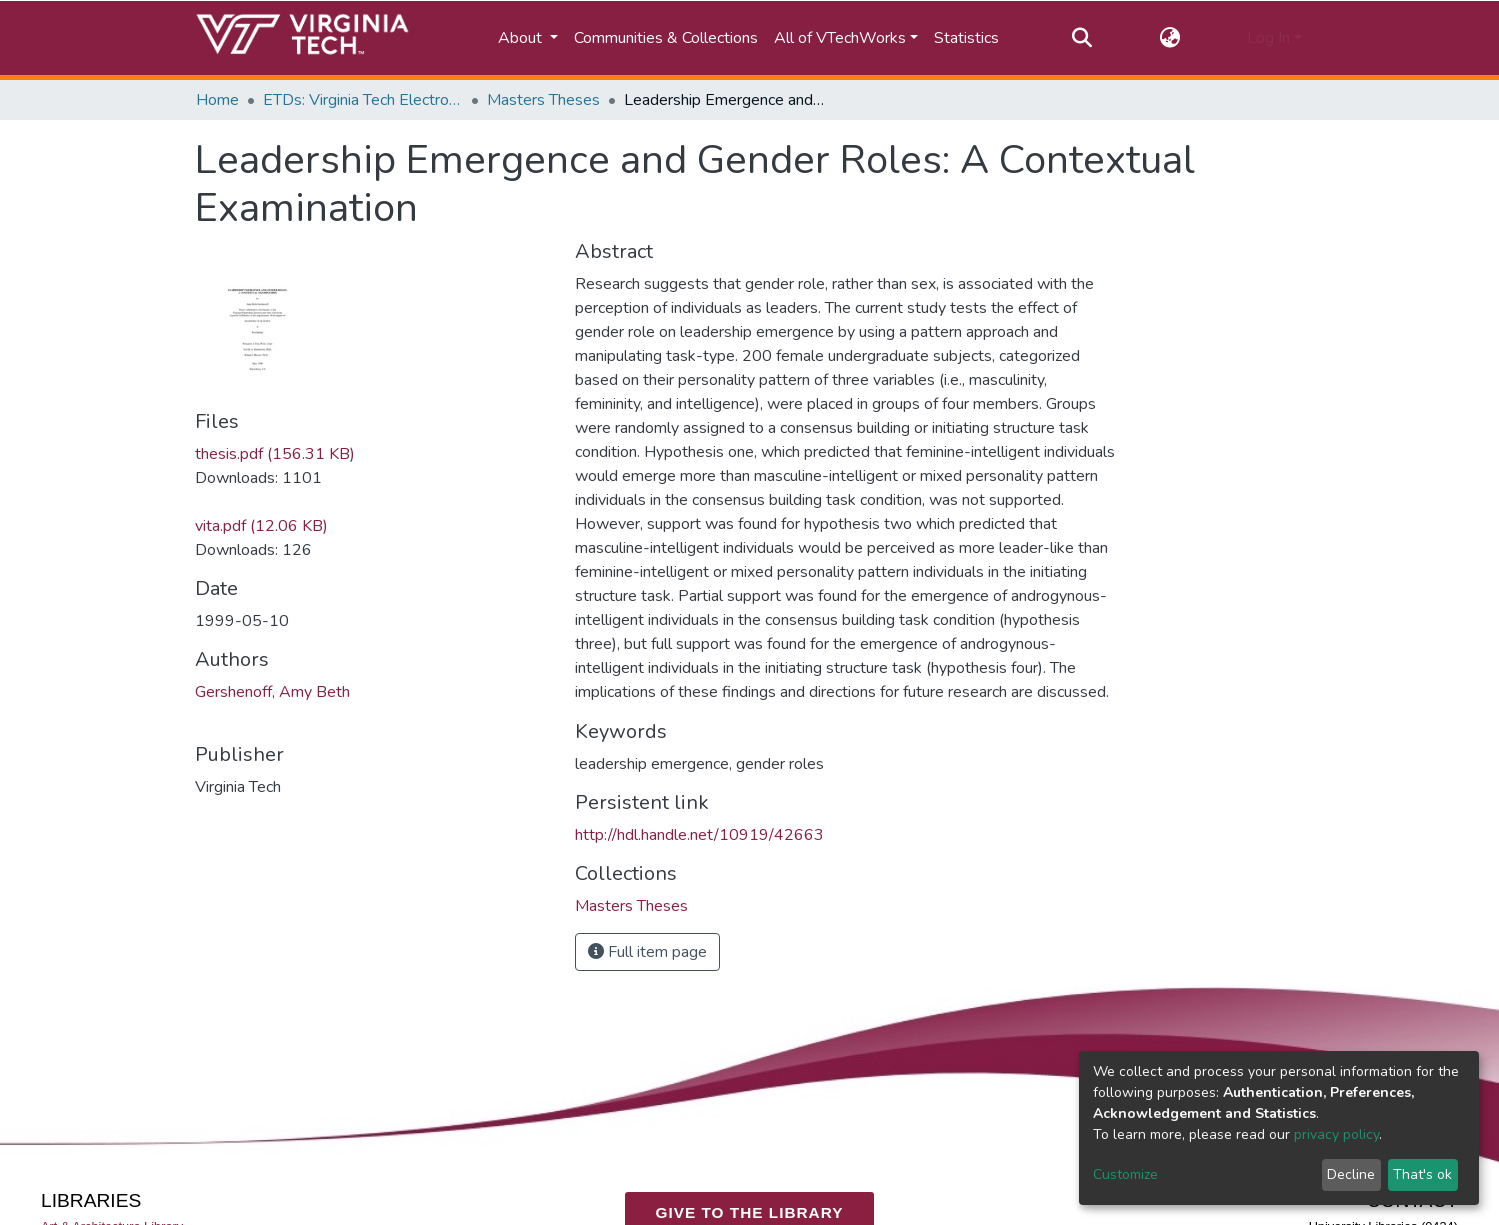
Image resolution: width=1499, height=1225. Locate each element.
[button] (1169, 38)
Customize (1125, 1174)
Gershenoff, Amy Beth (272, 692)
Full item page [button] (647, 952)
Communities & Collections (666, 38)
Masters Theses (543, 100)
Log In (1268, 38)
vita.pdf (261, 526)
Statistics (966, 38)
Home (217, 100)
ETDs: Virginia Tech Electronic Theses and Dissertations (363, 100)
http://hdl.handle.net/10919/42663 (699, 835)
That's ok (1422, 1174)
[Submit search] (1082, 38)
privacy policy (1336, 1134)
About (522, 38)
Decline (1351, 1174)
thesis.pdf (275, 454)
